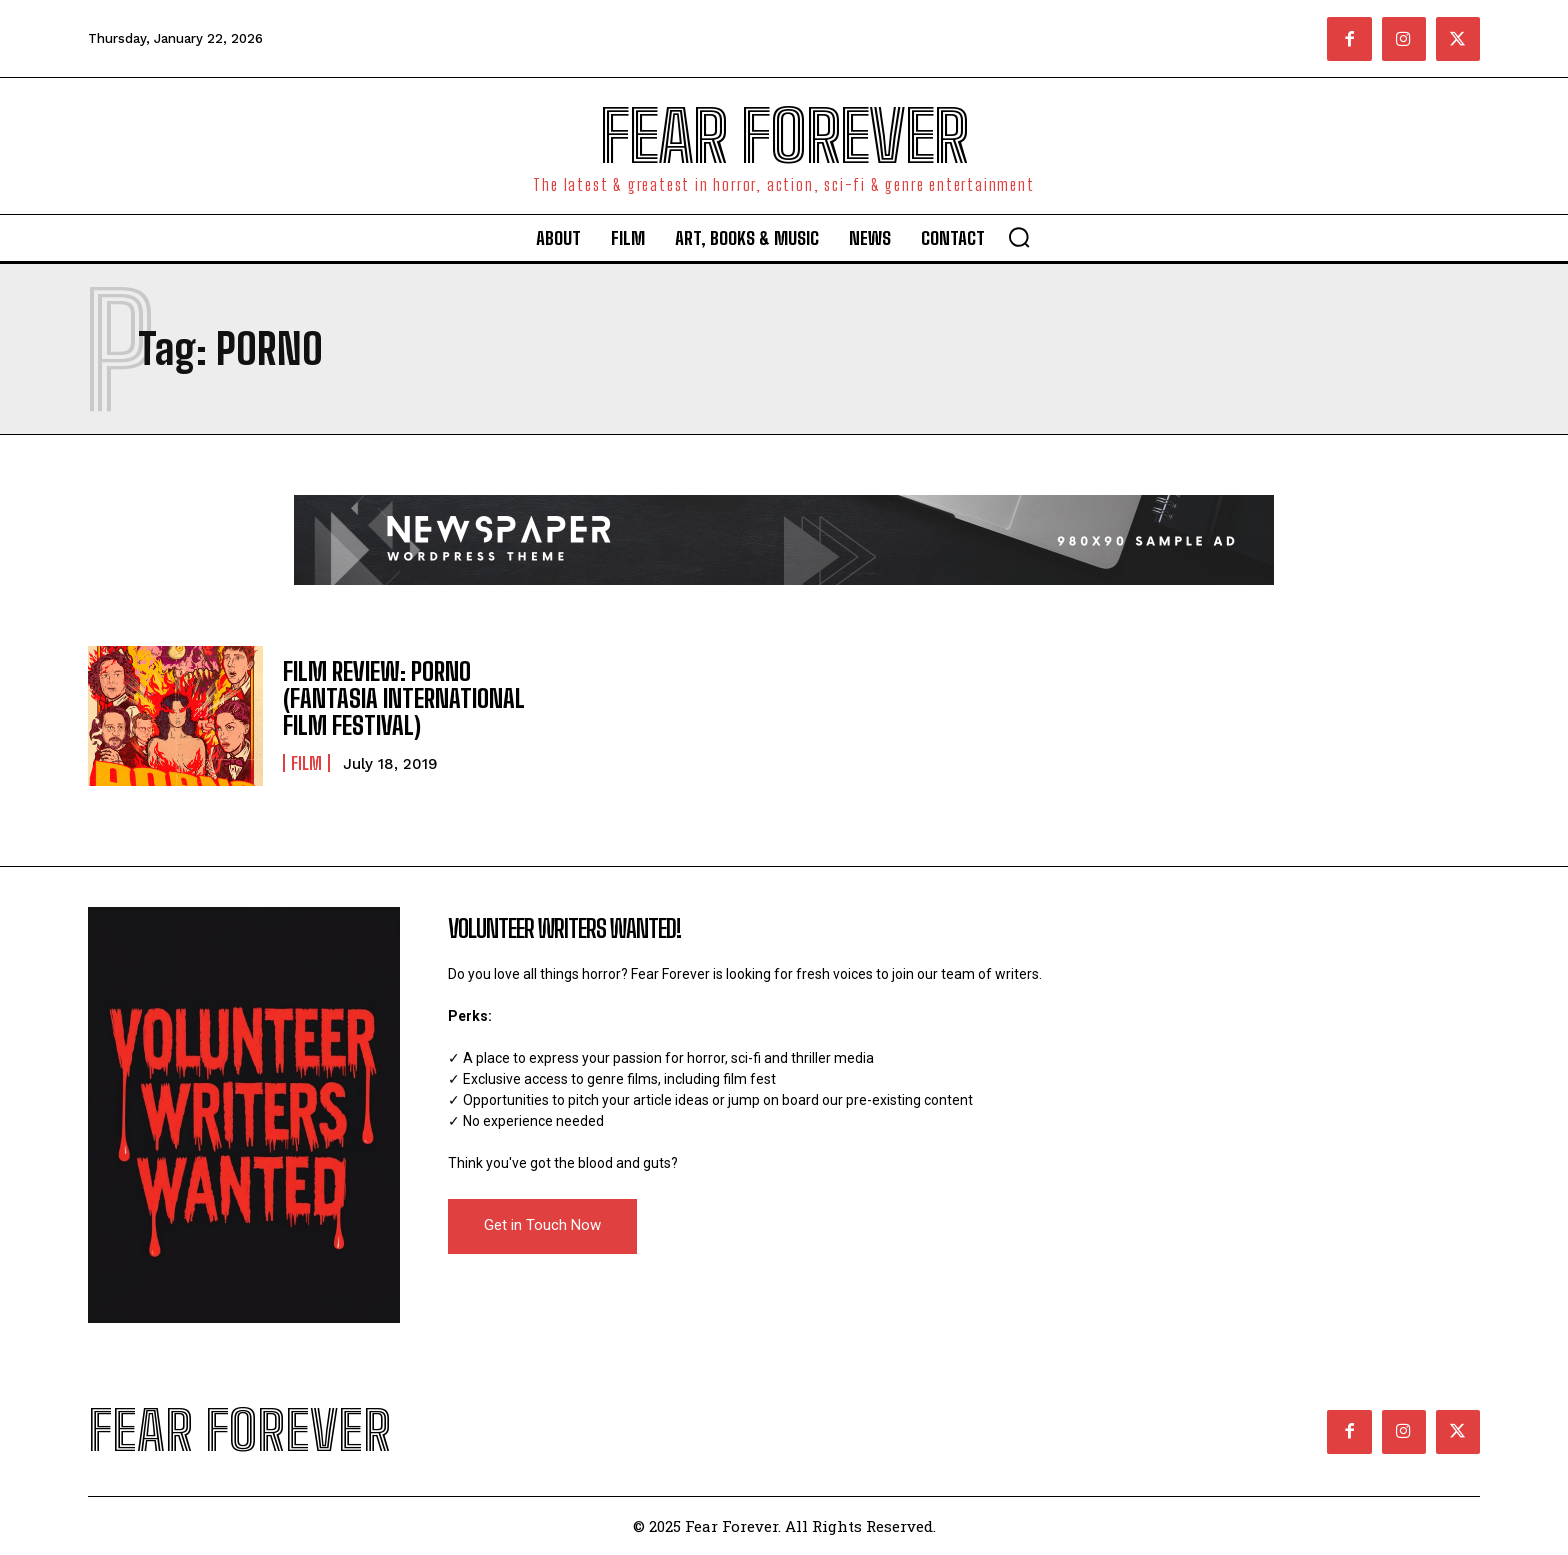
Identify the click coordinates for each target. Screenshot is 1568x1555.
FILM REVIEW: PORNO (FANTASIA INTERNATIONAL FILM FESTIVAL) (404, 699)
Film (306, 763)
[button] (1019, 237)
